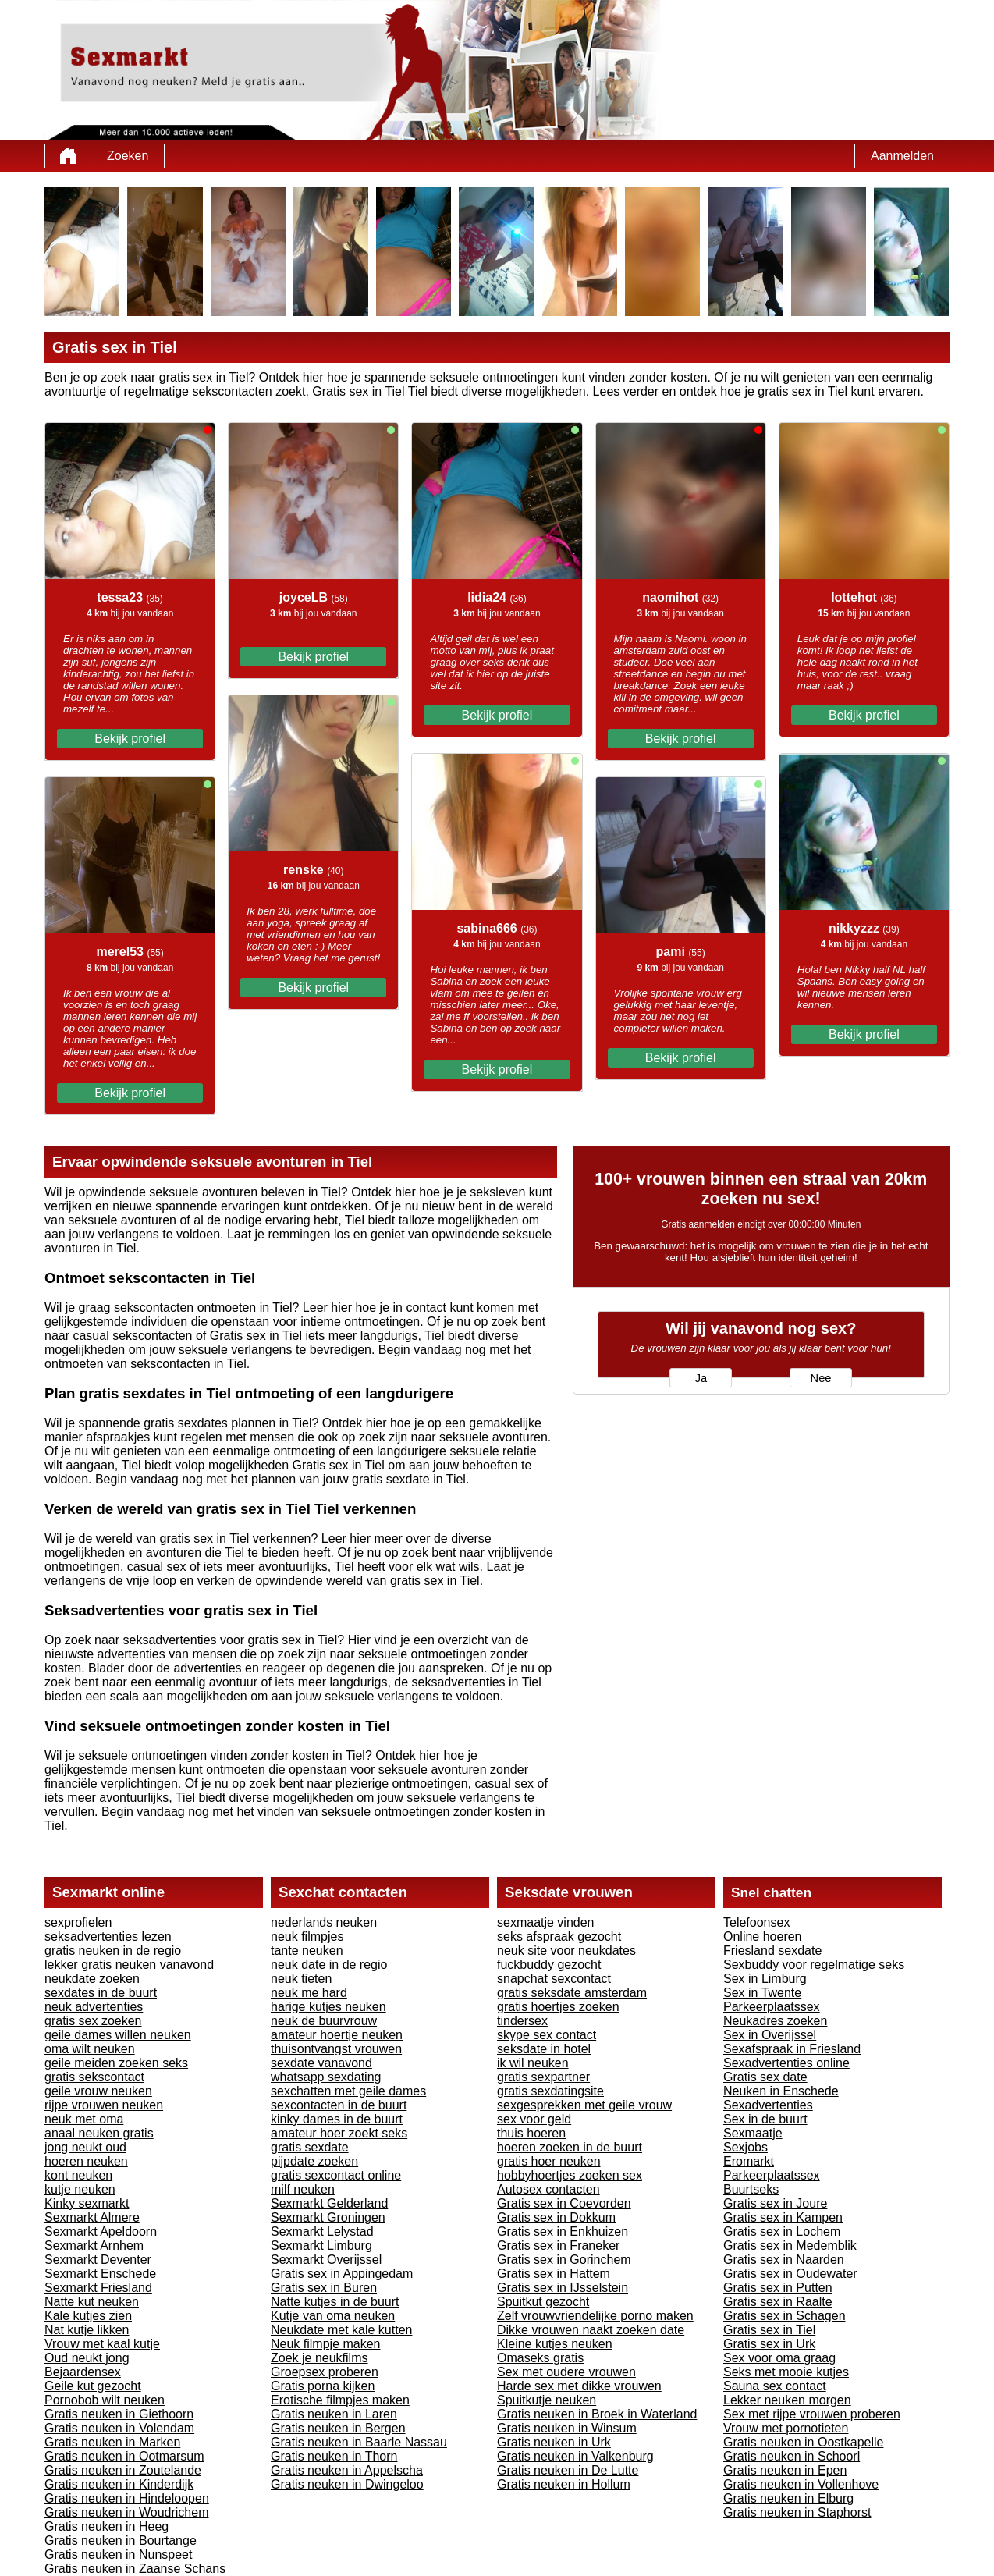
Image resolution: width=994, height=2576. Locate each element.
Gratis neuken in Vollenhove (801, 2484)
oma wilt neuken (89, 2048)
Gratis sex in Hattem (553, 2273)
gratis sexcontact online (336, 2175)
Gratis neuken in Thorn (334, 2456)
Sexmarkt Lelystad (322, 2231)
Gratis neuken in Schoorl (791, 2456)
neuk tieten (301, 1978)
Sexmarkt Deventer (97, 2259)
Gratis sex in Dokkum (556, 2217)
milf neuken (303, 2189)
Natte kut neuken (91, 2301)
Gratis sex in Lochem (781, 2231)
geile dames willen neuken (117, 2034)
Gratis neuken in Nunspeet (118, 2554)
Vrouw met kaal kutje (102, 2343)
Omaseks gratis (540, 2358)
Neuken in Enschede (781, 2091)
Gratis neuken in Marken (112, 2442)
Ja (701, 1378)
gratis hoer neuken (549, 2161)
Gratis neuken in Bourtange (120, 2540)
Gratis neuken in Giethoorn (118, 2414)
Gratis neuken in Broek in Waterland (597, 2414)
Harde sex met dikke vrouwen (579, 2386)
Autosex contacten (548, 2189)
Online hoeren (762, 1936)
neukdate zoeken (92, 1978)
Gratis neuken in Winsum (567, 2428)
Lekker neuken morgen (787, 2400)
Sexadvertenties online (786, 2063)
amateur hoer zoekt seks (339, 2133)
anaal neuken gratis (99, 2133)
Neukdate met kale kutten (341, 2329)
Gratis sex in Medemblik (790, 2245)
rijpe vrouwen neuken (103, 2105)
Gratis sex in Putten (777, 2287)
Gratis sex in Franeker (558, 2245)
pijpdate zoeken (314, 2161)
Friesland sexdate (772, 1950)
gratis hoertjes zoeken (558, 2006)
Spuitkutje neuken (546, 2400)
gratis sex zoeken (93, 2020)
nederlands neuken (324, 1922)
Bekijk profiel (129, 738)
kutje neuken (79, 2189)
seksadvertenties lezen (108, 1936)
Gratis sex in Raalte (777, 2301)
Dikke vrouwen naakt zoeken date (590, 2329)
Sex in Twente (762, 1992)
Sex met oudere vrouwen (566, 2372)
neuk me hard (309, 1992)
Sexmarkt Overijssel (326, 2259)
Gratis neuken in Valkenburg (575, 2456)
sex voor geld (534, 2119)
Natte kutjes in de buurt (335, 2301)
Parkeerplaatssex (771, 2006)
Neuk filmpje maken (326, 2343)
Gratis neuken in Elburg (788, 2498)
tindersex (522, 2020)
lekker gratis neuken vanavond (129, 1964)
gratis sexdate (310, 2147)
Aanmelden (902, 155)
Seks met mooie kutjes (786, 2372)
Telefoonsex (756, 1922)
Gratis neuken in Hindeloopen (126, 2498)
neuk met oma (83, 2119)
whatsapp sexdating (326, 2077)
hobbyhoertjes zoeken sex (569, 2175)
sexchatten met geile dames (348, 2091)
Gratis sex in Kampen (783, 2217)
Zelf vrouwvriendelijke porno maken (595, 2315)
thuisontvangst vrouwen (336, 2048)
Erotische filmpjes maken (340, 2400)
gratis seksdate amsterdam (572, 1992)
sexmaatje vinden (546, 1922)
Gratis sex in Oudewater (790, 2273)
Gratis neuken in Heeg (106, 2526)
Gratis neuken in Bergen (338, 2428)
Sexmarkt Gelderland (329, 2203)
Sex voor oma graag (779, 2358)
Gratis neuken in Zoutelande (122, 2470)
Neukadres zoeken (775, 2020)
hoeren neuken (86, 2161)
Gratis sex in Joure (775, 2203)
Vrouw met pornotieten (785, 2428)
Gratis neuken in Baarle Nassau (359, 2442)
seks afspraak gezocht (559, 1936)
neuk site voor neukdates (566, 1950)
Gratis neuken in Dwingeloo (347, 2484)
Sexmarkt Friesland (98, 2287)
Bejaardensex (82, 2372)
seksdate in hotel (544, 2048)
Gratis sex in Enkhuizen (562, 2231)
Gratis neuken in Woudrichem (126, 2512)
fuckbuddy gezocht (549, 1964)
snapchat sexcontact (554, 1978)
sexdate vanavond (321, 2063)
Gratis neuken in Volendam (119, 2428)
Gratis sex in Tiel (769, 2329)
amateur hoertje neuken (337, 2034)
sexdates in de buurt (100, 1992)
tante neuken (307, 1950)
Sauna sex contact (774, 2386)
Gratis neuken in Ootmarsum (124, 2456)
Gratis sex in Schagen (784, 2315)
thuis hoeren (531, 2133)
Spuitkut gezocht (543, 2301)
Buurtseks (751, 2189)
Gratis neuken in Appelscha (347, 2470)
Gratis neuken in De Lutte (567, 2470)
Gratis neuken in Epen (785, 2470)
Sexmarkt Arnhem (94, 2245)
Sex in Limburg (765, 1978)
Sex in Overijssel (769, 2034)
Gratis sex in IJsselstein (562, 2287)
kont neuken (78, 2175)
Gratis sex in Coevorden (564, 2203)
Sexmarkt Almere (92, 2217)
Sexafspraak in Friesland (792, 2048)
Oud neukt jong (87, 2358)
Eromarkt (748, 2161)
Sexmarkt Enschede (100, 2273)
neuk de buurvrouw (324, 2020)
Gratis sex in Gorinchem (564, 2259)
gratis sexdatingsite (550, 2091)
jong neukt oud (85, 2147)
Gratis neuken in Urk (554, 2442)
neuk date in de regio (329, 1964)
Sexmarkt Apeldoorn (100, 2231)
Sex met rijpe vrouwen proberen (811, 2414)
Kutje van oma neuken (333, 2315)
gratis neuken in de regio (112, 1950)
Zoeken (127, 155)
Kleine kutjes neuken (554, 2343)
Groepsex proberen (324, 2372)
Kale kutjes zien (88, 2315)
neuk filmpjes (307, 1936)
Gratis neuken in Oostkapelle (803, 2442)
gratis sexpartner (543, 2077)
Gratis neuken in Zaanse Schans (134, 2568)
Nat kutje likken (87, 2329)
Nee (821, 1378)
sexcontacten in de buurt (338, 2105)
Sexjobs (745, 2147)
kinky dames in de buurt (337, 2119)
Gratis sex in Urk (769, 2343)
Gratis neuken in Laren (334, 2414)
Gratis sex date (765, 2077)
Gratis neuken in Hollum (563, 2484)
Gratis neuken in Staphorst (797, 2512)
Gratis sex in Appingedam (342, 2273)
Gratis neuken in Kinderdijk (118, 2484)
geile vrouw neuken (98, 2091)
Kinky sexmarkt (86, 2203)
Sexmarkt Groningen (328, 2217)
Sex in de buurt (765, 2119)
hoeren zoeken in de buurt (569, 2147)
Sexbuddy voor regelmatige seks (813, 1964)
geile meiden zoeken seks (116, 2063)
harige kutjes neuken (328, 2006)
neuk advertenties (93, 2006)
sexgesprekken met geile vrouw (584, 2105)
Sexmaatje (753, 2133)
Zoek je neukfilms (319, 2358)
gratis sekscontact (94, 2077)
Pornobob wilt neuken (104, 2400)
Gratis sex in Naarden (783, 2259)
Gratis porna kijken (323, 2386)
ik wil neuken (533, 2063)
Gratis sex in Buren (324, 2287)
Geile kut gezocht (92, 2386)
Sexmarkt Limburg (321, 2245)
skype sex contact (546, 2034)
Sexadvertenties (768, 2105)
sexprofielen (78, 1922)
